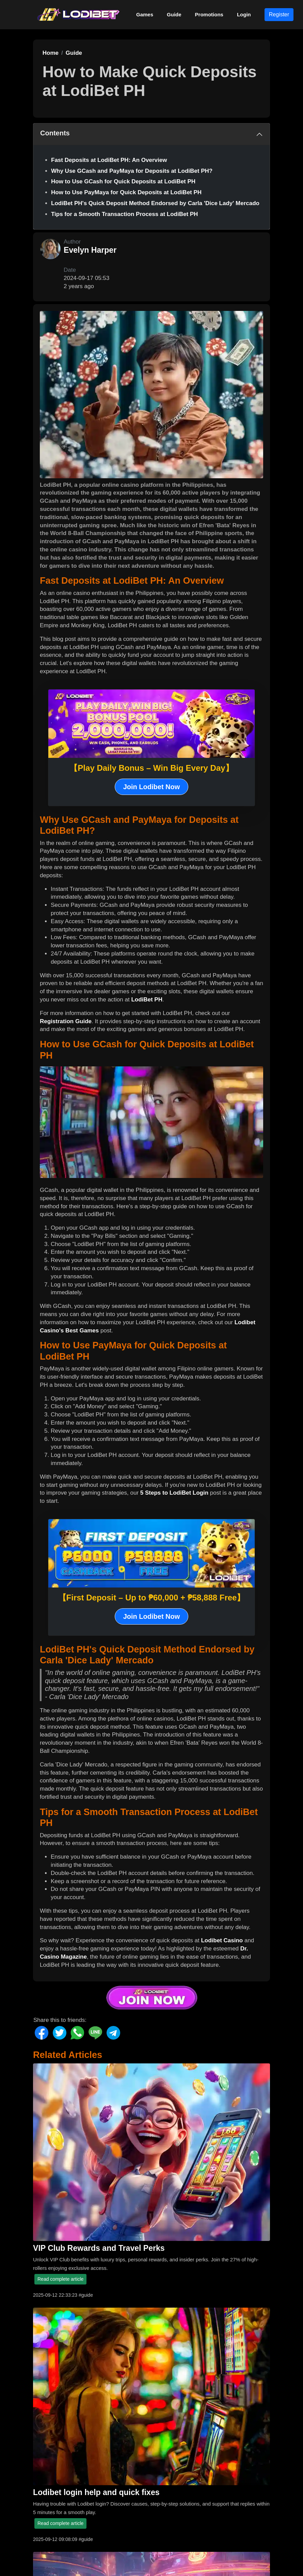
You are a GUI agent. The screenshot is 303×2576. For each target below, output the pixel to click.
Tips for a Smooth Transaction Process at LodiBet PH (124, 214)
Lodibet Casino (222, 1940)
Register (279, 14)
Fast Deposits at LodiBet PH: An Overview (109, 160)
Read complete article (60, 2279)
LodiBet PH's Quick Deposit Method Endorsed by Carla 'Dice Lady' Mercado (155, 203)
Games (144, 14)
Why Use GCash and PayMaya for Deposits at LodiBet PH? (131, 171)
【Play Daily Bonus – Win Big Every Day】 (151, 767)
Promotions (209, 14)
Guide (174, 14)
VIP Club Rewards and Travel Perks (99, 2248)
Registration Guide (66, 1021)
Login (244, 14)
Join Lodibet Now (151, 787)
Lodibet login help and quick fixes (96, 2492)
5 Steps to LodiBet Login (174, 1493)
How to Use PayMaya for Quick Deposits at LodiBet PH (126, 192)
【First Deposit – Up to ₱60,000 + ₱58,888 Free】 (151, 1597)
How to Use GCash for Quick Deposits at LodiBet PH (123, 181)
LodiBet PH (146, 999)
